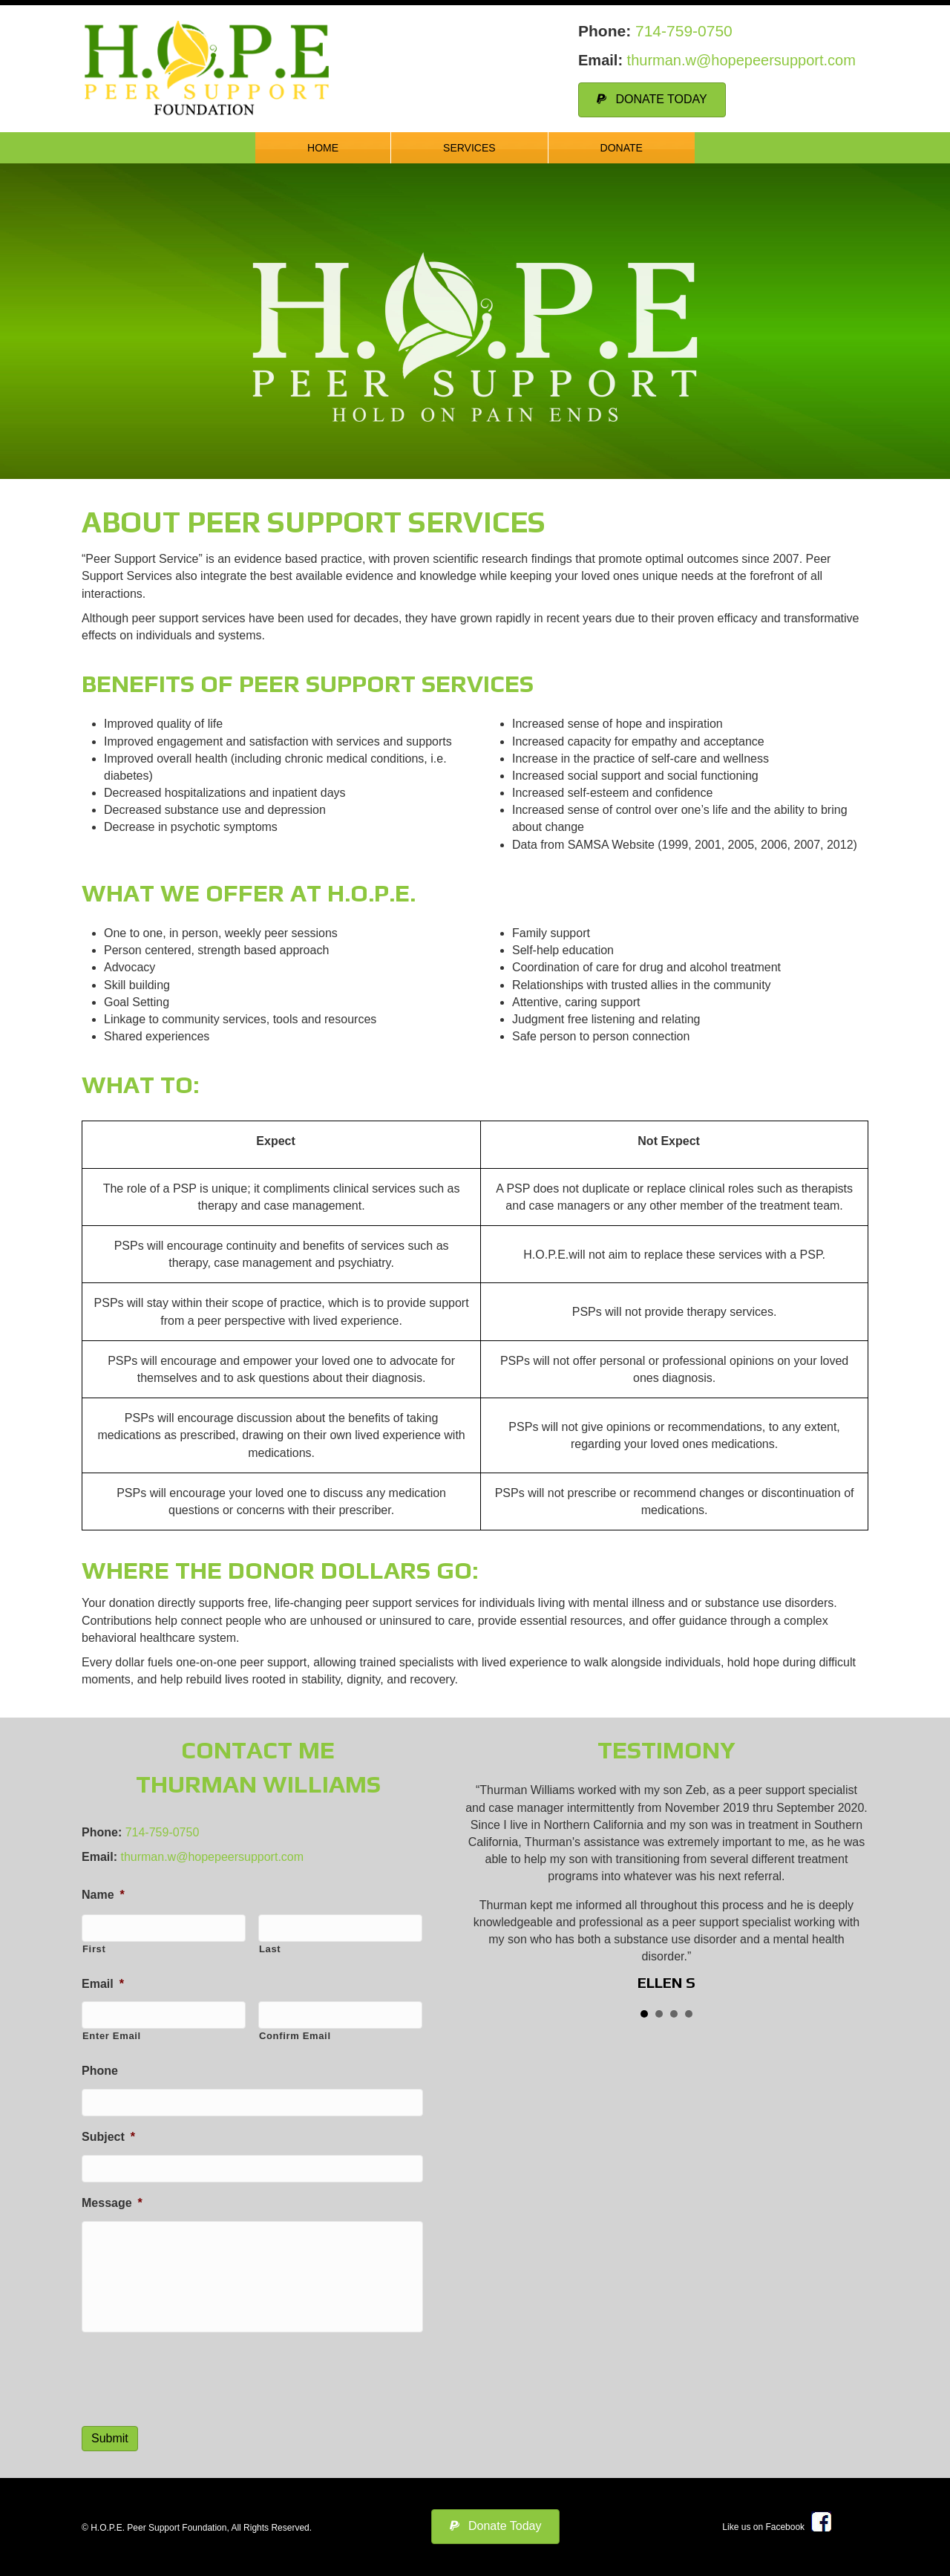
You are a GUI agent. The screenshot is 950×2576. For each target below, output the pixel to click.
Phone (100, 2067)
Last (270, 1947)
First (94, 1947)
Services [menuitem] (469, 148)
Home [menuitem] (322, 148)
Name (103, 1894)
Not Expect (669, 1141)
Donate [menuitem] (621, 148)
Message (112, 2196)
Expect (275, 1141)
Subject (108, 2132)
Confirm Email (295, 2032)
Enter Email (111, 2032)
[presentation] (194, 2374)
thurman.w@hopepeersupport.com (741, 60)
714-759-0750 (684, 30)
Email (103, 1982)
